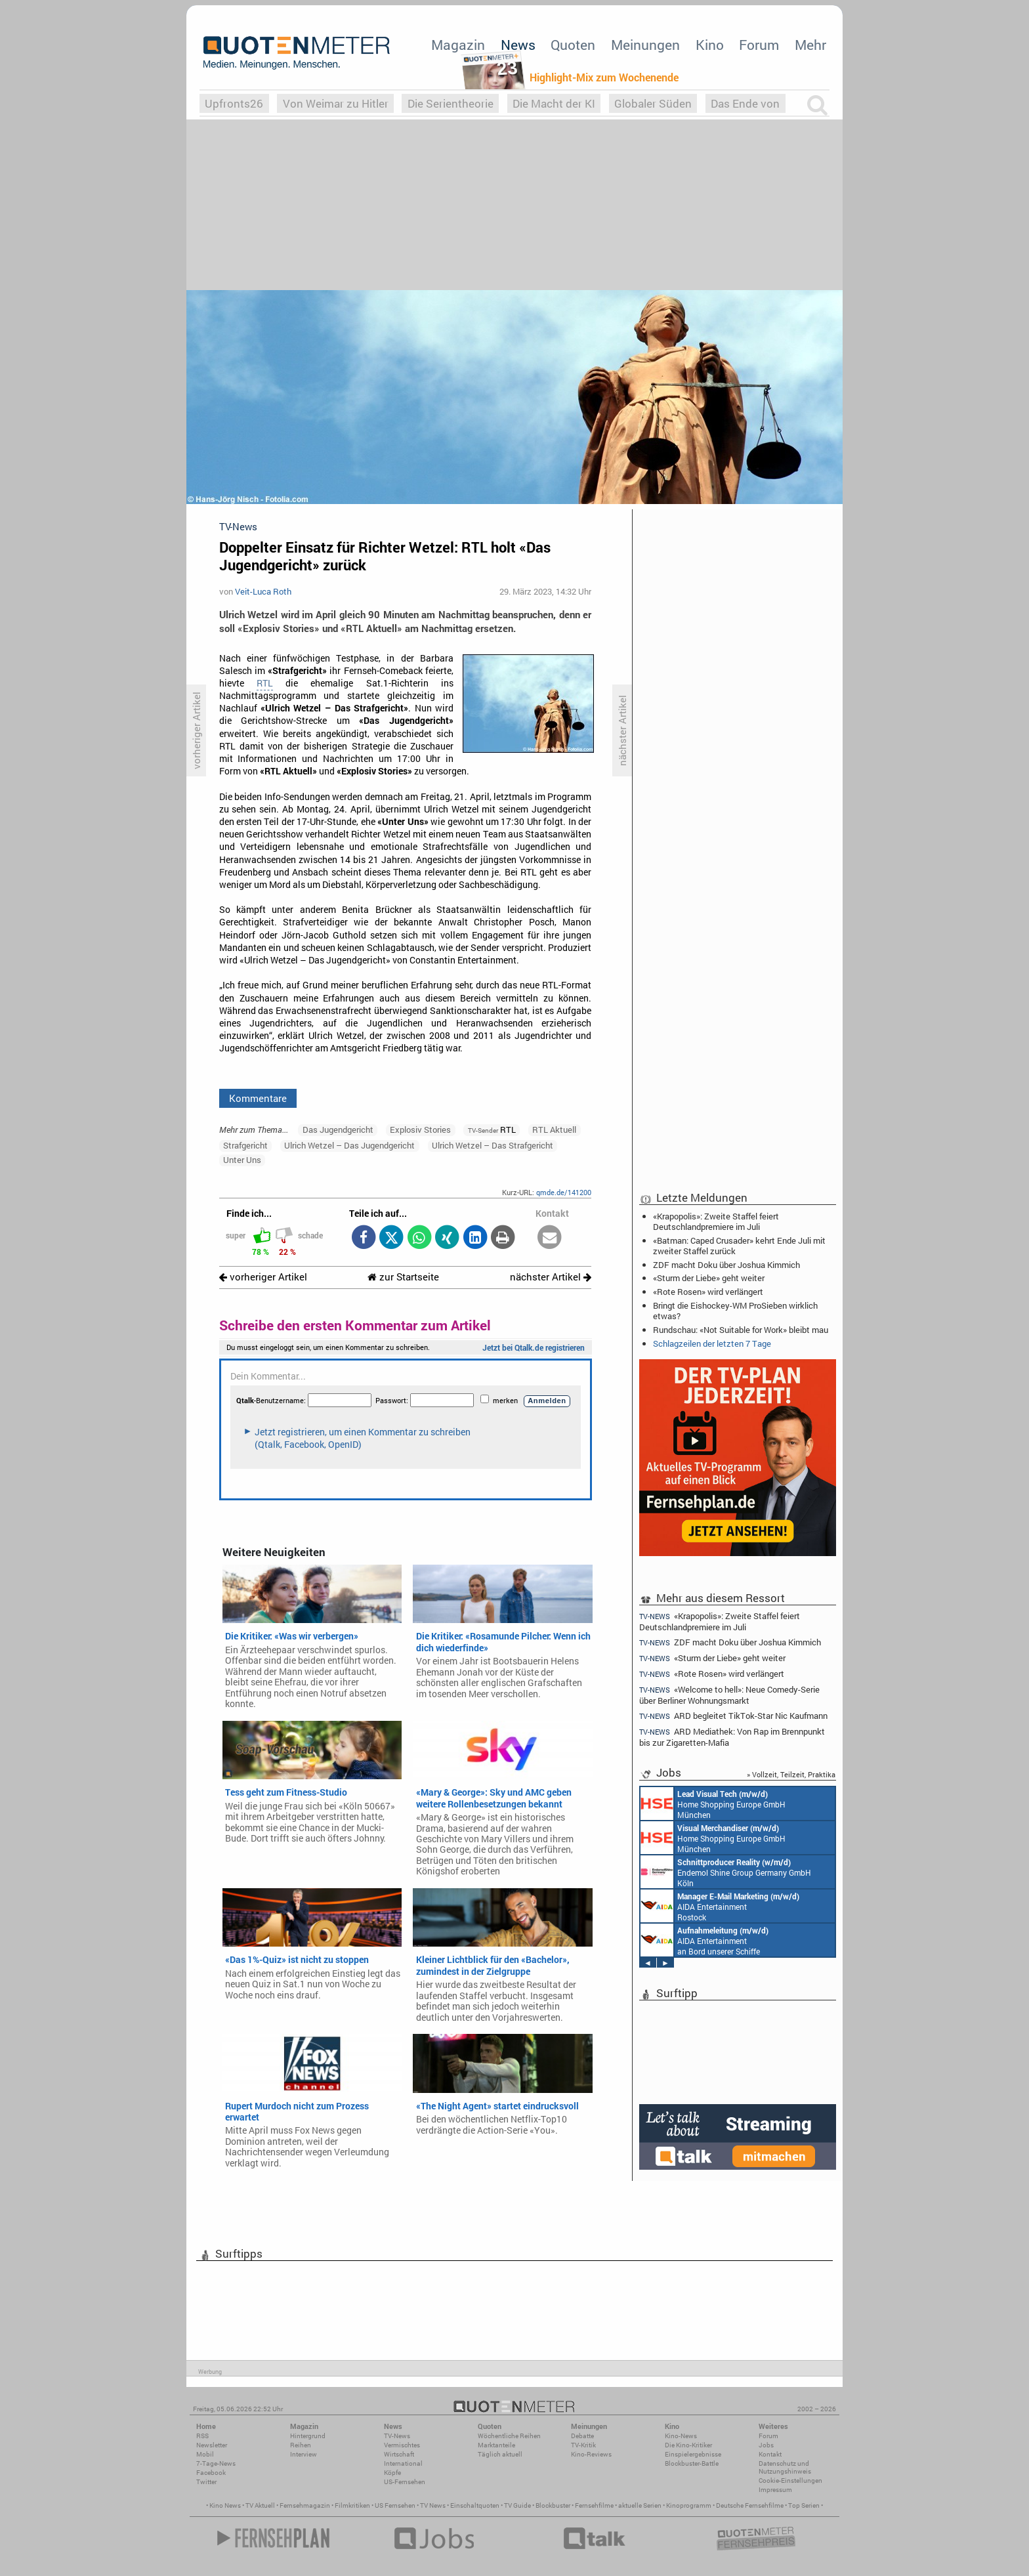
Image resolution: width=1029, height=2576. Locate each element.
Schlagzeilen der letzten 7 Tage (712, 1343)
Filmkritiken (352, 2505)
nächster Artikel (550, 1277)
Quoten (573, 44)
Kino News (225, 2505)
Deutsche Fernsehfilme (750, 2505)
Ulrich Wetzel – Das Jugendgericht (349, 1145)
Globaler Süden (653, 103)
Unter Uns (242, 1159)
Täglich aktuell (500, 2454)
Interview (303, 2454)
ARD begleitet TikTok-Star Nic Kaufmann (733, 1715)
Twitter (206, 2482)
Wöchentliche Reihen (509, 2436)
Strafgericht (245, 1145)
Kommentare (258, 1098)
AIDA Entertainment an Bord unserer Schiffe (704, 1940)
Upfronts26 (234, 103)
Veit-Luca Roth (263, 591)
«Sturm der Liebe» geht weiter (709, 1278)
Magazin (458, 44)
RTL (265, 683)
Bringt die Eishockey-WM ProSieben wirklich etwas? (735, 1310)
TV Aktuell (260, 2505)
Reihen (300, 2445)
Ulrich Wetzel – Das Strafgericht (492, 1145)
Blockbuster (553, 2505)
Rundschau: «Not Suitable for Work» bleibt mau (740, 1330)
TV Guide (517, 2505)
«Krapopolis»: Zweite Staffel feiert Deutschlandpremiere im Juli (716, 1221)
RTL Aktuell (554, 1129)
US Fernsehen (395, 2505)
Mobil (205, 2454)
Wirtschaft (399, 2454)
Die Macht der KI (554, 103)
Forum (759, 44)
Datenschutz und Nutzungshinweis (785, 2467)
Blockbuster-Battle (692, 2463)
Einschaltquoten (474, 2505)
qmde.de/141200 (563, 1192)
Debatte (582, 2436)
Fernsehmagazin (305, 2505)
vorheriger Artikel (263, 1277)
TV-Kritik (583, 2445)
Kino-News (681, 2436)
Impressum (775, 2489)
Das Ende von (745, 103)
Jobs (766, 2445)
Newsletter (211, 2445)
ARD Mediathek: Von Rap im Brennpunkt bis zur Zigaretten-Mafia (732, 1737)
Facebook (211, 2472)
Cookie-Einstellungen (790, 2480)
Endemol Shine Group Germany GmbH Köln (725, 1871)
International (403, 2463)
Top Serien (804, 2505)
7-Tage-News (216, 2463)
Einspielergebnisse (693, 2454)
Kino (710, 44)
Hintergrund (308, 2436)
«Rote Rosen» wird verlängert (708, 1292)
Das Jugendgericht (338, 1129)
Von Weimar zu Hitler (335, 103)
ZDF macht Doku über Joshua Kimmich (726, 1265)
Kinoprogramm (688, 2505)
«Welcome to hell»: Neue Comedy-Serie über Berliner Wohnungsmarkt (729, 1695)
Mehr (810, 44)
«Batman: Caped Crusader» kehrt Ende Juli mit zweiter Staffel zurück (739, 1246)
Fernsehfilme (594, 2505)
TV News (433, 2505)
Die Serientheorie (451, 103)
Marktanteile (496, 2445)
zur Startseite (403, 1277)
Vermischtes (402, 2445)
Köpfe (392, 2472)
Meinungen (645, 44)
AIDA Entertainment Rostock (719, 1906)
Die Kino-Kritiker (688, 2445)
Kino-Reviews (591, 2454)
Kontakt (770, 2454)
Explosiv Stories (420, 1129)
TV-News (397, 2436)
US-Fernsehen (404, 2482)
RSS (202, 2436)
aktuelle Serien (640, 2505)
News (518, 44)
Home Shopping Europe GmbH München (713, 1803)
